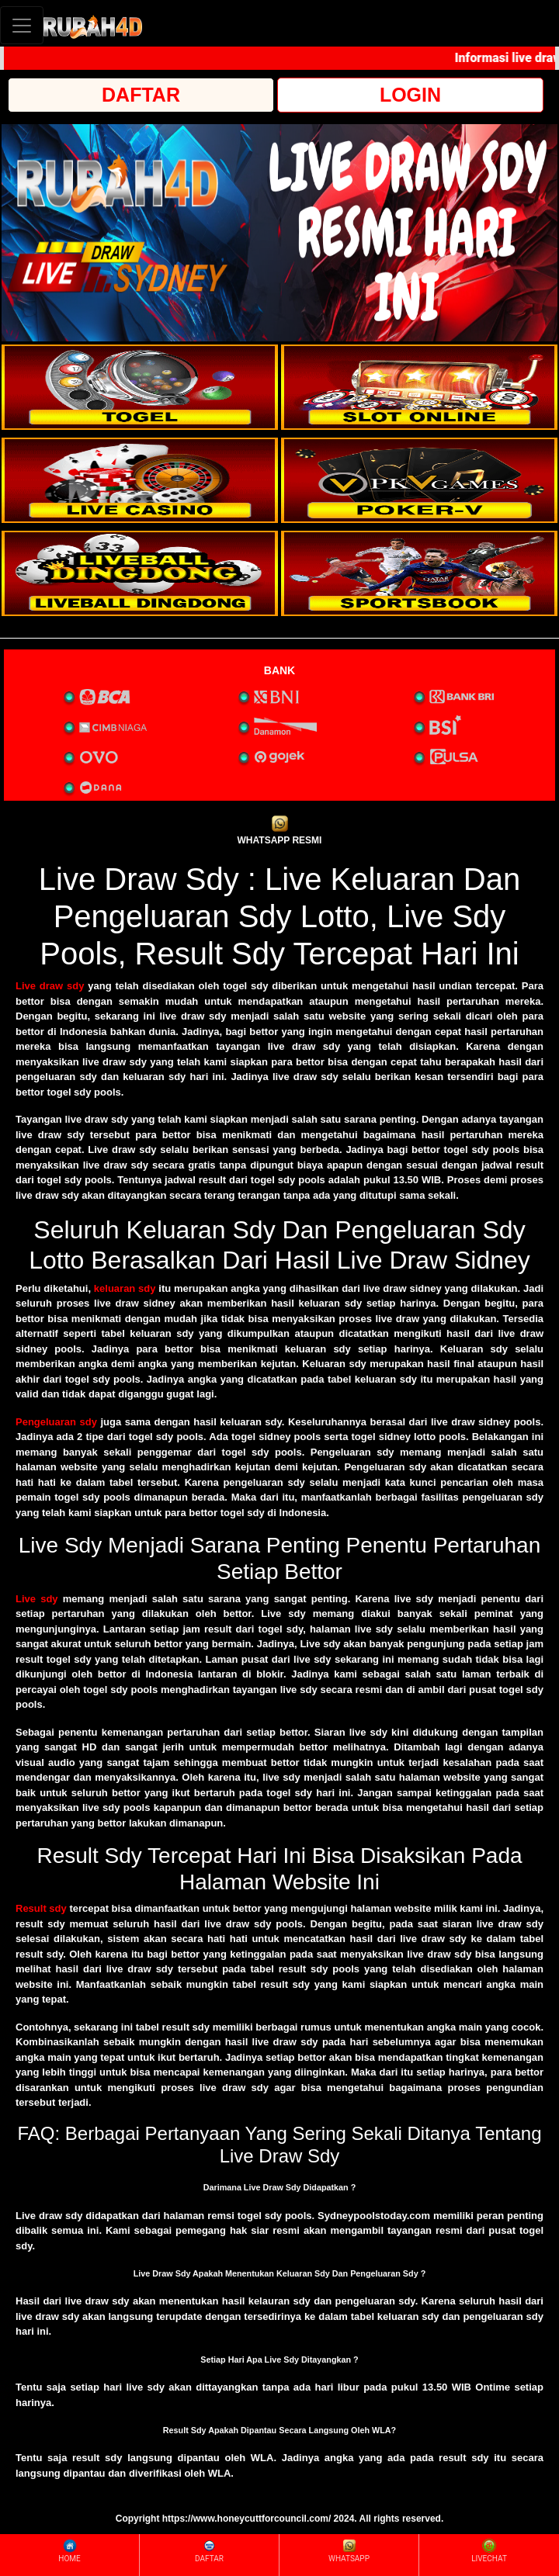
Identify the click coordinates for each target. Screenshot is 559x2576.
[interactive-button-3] (140, 480)
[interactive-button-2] (419, 387)
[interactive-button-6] (419, 573)
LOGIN (410, 95)
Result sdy (41, 1908)
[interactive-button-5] (140, 573)
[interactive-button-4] (419, 480)
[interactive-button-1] (140, 387)
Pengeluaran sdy (56, 1422)
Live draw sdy (50, 986)
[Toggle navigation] (21, 25)
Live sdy (37, 1599)
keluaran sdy (125, 1288)
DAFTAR (141, 95)
